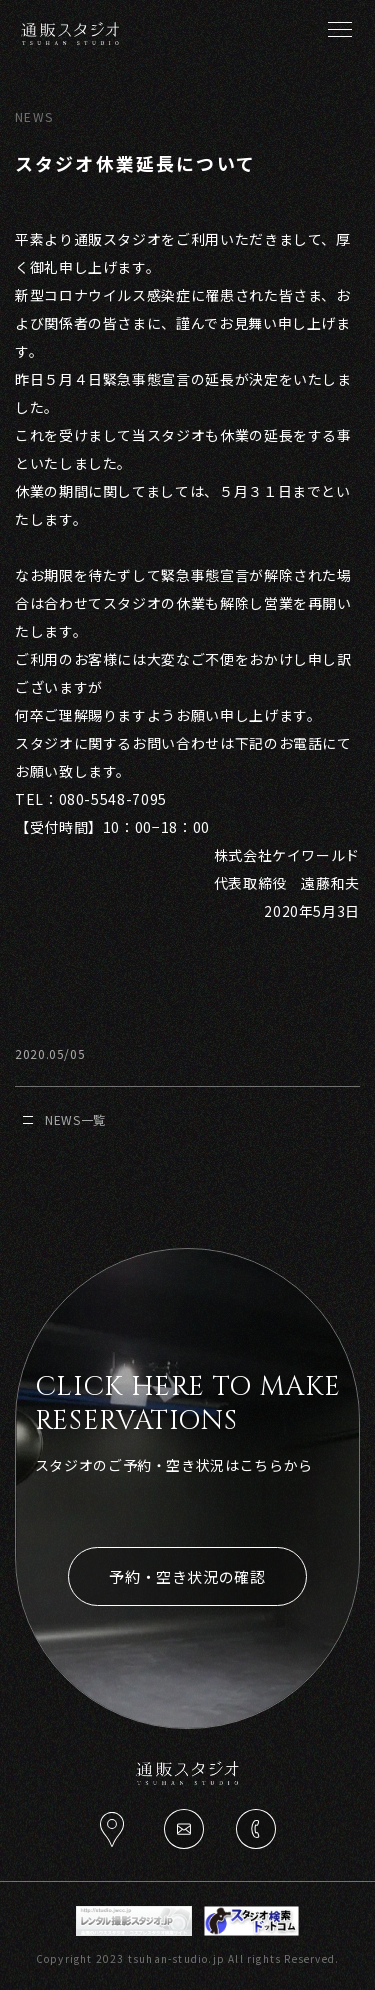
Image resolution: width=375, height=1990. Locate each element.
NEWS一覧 (64, 1119)
